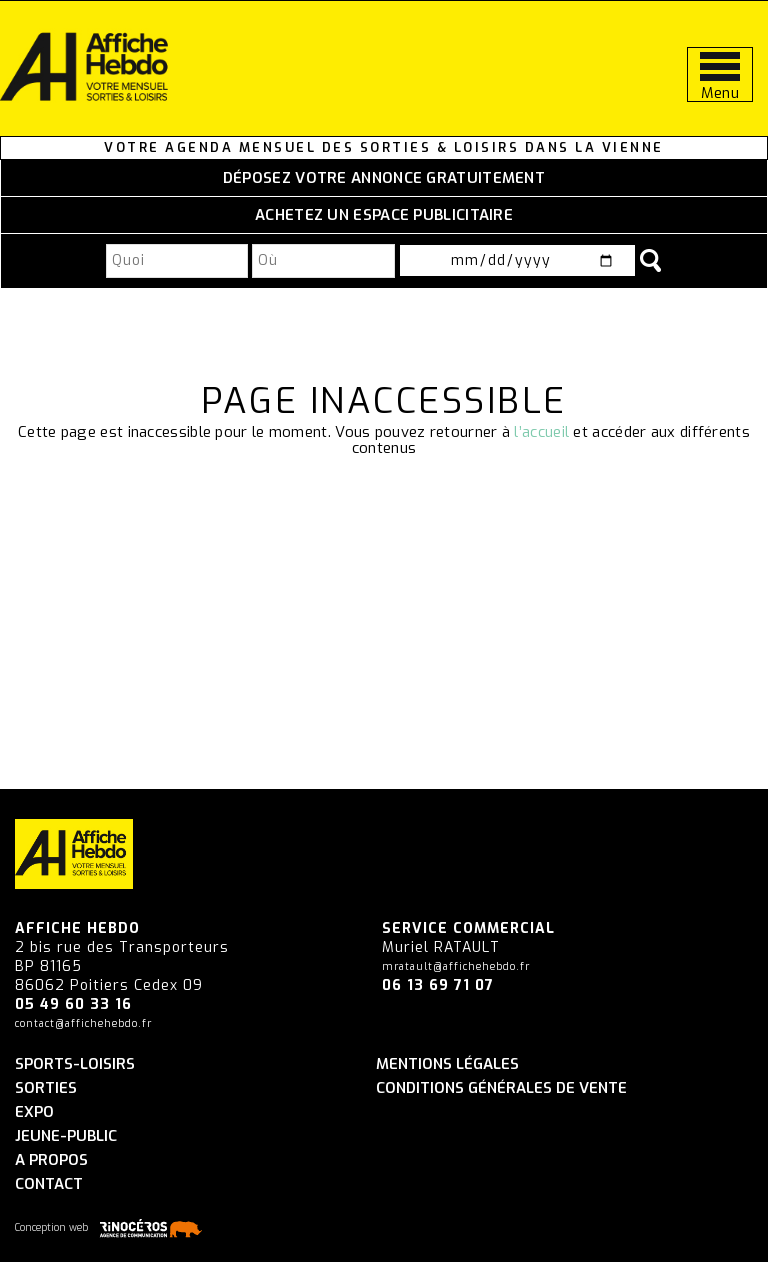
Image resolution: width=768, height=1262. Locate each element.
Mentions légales (447, 1064)
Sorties (46, 1088)
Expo (34, 1112)
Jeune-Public (66, 1136)
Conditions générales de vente (501, 1088)
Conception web (112, 1228)
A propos (51, 1160)
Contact (49, 1184)
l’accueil (541, 432)
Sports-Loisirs (75, 1064)
